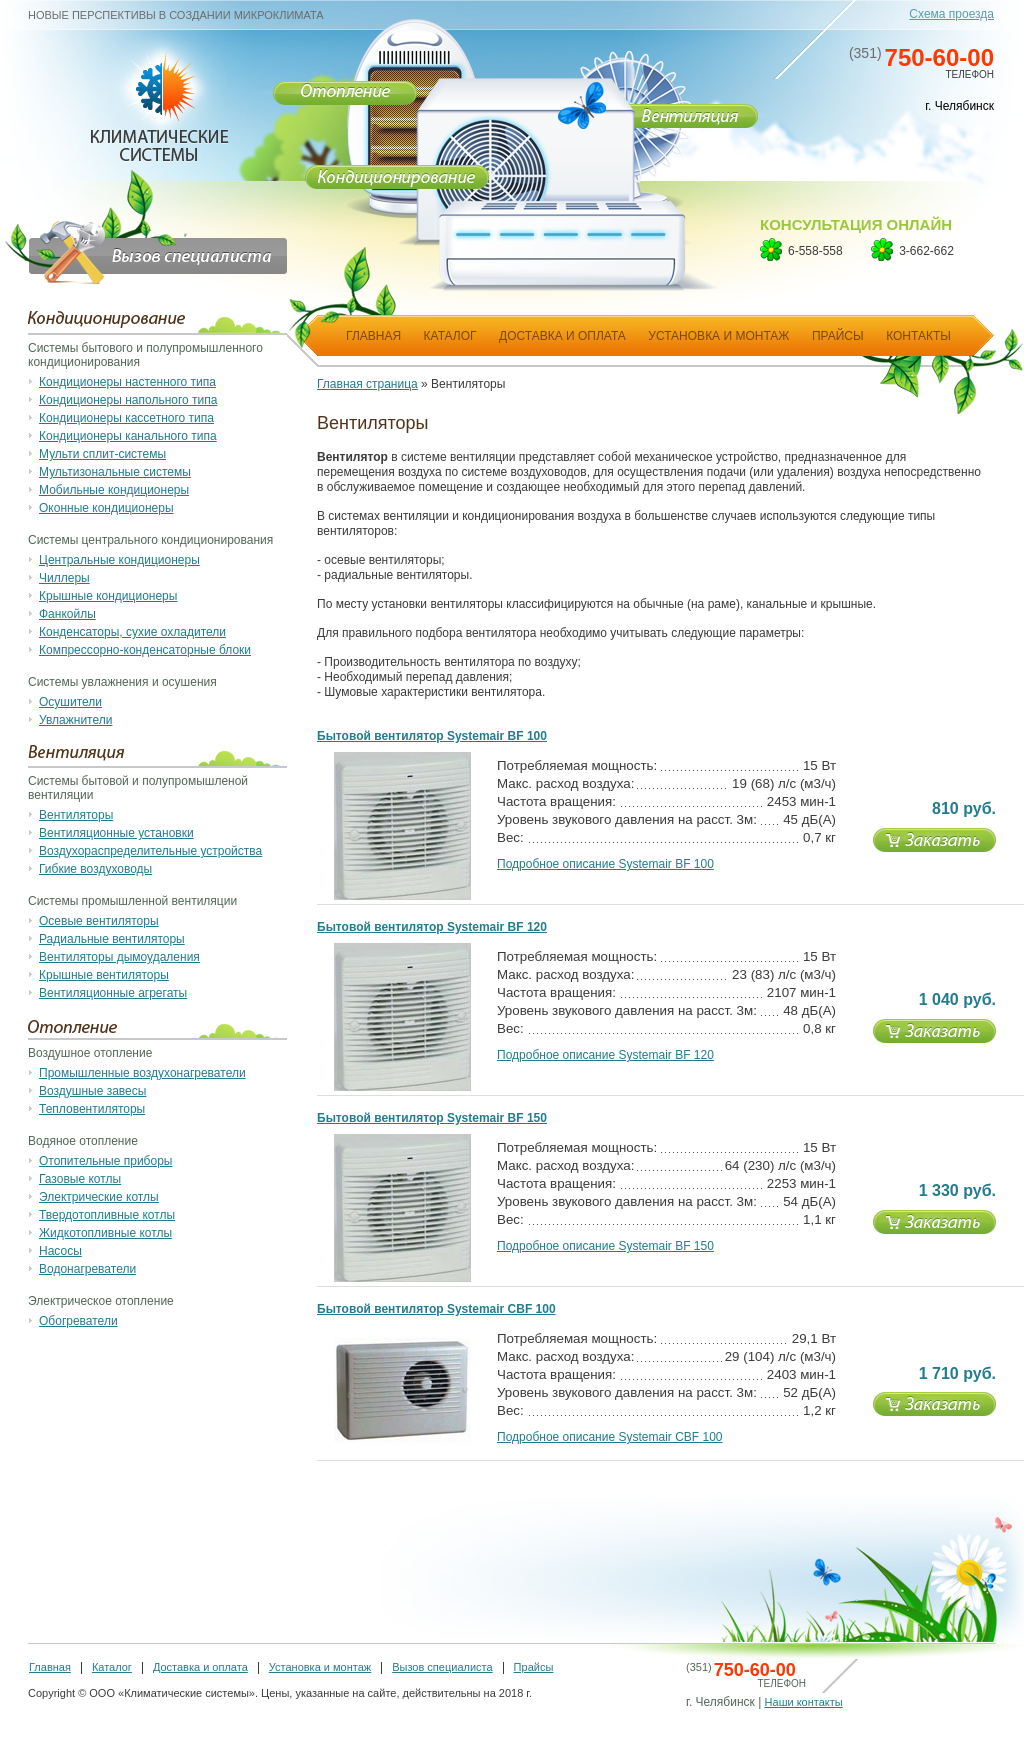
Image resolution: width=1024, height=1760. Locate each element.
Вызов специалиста (442, 1667)
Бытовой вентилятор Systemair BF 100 (432, 736)
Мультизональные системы (115, 472)
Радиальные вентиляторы (112, 939)
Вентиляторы (76, 815)
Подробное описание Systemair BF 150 (605, 1246)
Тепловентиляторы (92, 1109)
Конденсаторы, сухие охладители (132, 632)
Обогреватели (78, 1321)
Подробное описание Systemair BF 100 (605, 864)
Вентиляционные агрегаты (113, 993)
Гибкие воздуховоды (95, 869)
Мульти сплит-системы (102, 454)
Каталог (112, 1667)
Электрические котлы (99, 1197)
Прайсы (534, 1667)
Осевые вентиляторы (99, 921)
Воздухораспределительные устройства (150, 851)
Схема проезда (951, 14)
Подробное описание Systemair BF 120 (605, 1055)
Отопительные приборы (105, 1161)
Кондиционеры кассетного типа (126, 418)
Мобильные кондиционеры (114, 490)
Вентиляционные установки (116, 833)
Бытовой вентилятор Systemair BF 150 (432, 1118)
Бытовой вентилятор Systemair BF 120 (432, 927)
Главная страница (367, 384)
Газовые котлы (80, 1179)
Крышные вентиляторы (104, 975)
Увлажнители (75, 720)
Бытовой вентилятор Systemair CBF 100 (436, 1309)
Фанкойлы (67, 614)
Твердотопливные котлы (107, 1215)
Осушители (70, 702)
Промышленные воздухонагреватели (142, 1073)
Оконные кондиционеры (106, 508)
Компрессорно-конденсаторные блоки (145, 650)
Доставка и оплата (200, 1667)
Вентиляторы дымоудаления (119, 957)
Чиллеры (64, 578)
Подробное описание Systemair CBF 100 (610, 1437)
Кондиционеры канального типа (128, 436)
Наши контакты (804, 1702)
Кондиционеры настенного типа (127, 382)
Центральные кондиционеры (119, 560)
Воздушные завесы (92, 1091)
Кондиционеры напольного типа (128, 400)
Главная (50, 1667)
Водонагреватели (87, 1269)
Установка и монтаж (320, 1667)
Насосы (60, 1251)
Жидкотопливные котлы (105, 1233)
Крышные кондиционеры (108, 596)
